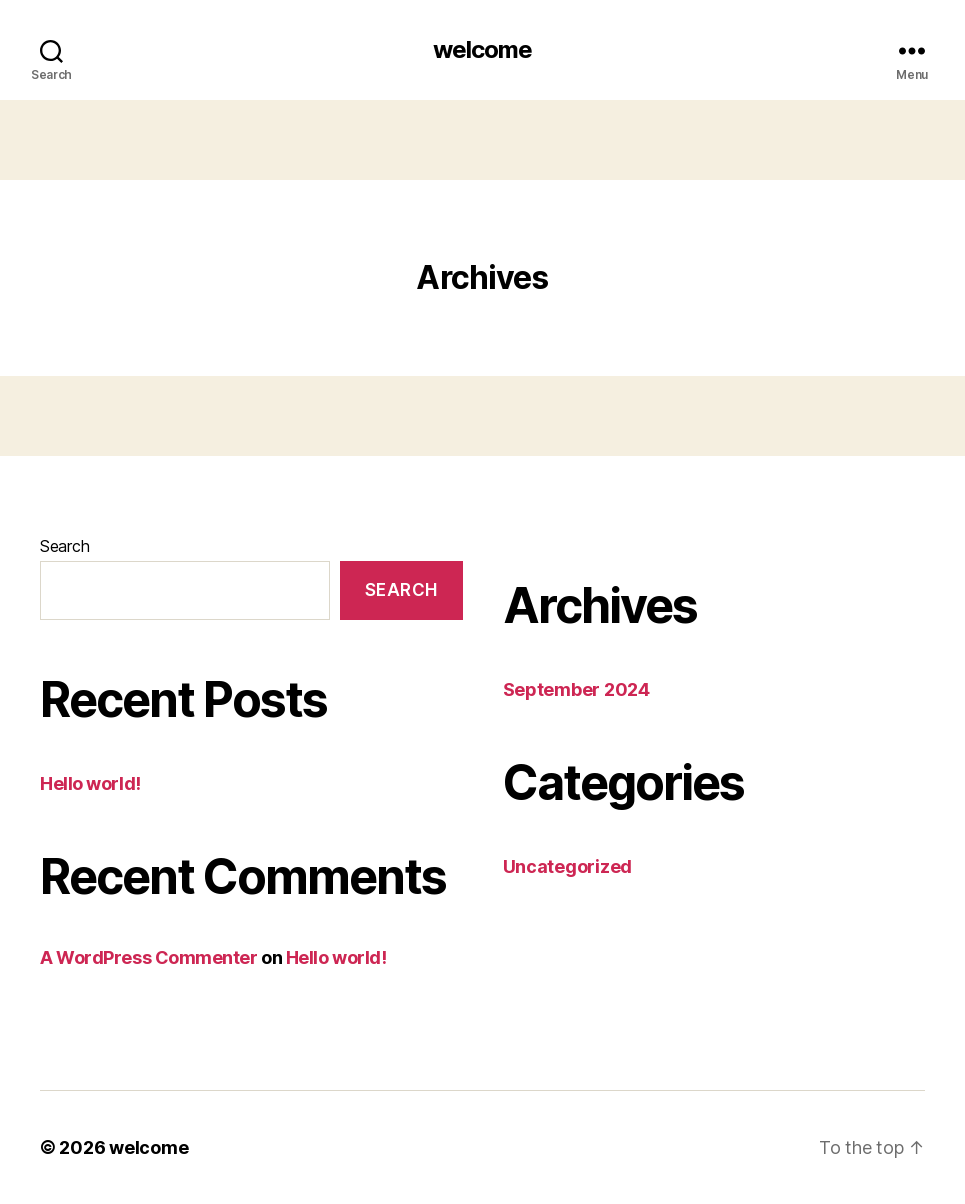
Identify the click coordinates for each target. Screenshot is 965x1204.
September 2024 (576, 689)
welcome (482, 50)
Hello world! (90, 783)
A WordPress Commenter (149, 957)
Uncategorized (568, 866)
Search (64, 546)
